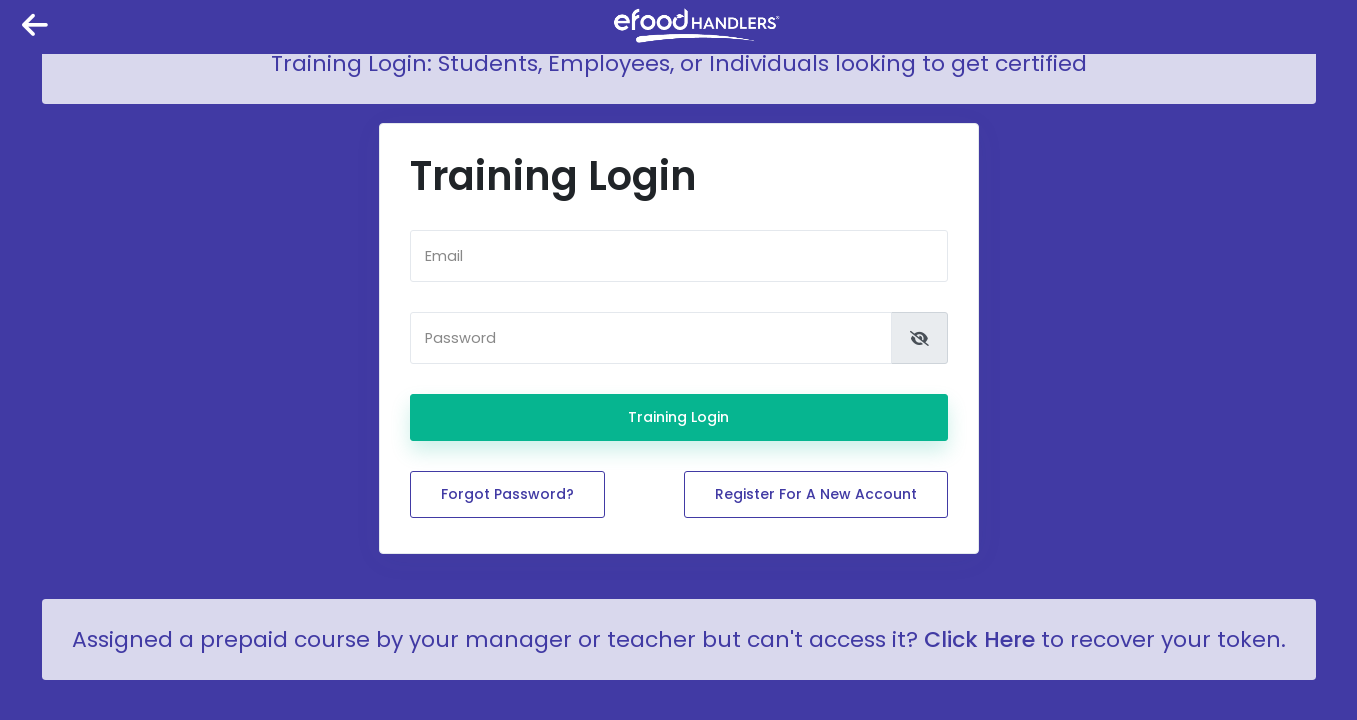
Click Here (979, 639)
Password (461, 338)
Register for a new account (816, 494)
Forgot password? (507, 494)
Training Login (678, 417)
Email (444, 256)
